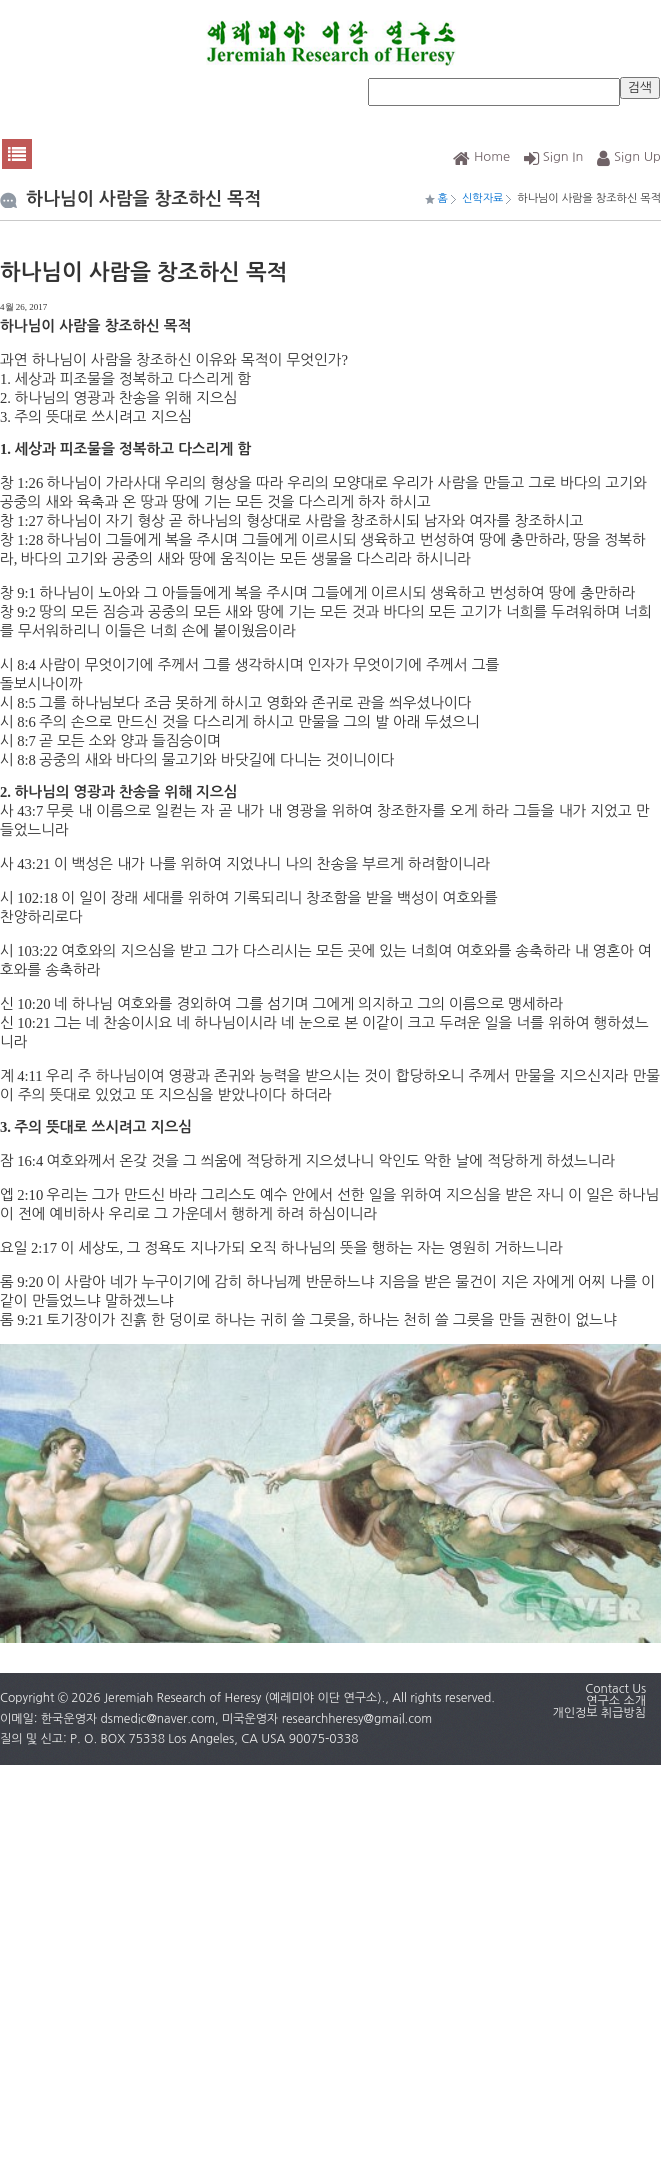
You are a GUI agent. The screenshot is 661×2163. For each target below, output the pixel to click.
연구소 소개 (616, 1701)
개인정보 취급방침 (599, 1713)
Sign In (554, 156)
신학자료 (482, 198)
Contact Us (615, 1689)
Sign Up (629, 156)
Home (481, 156)
